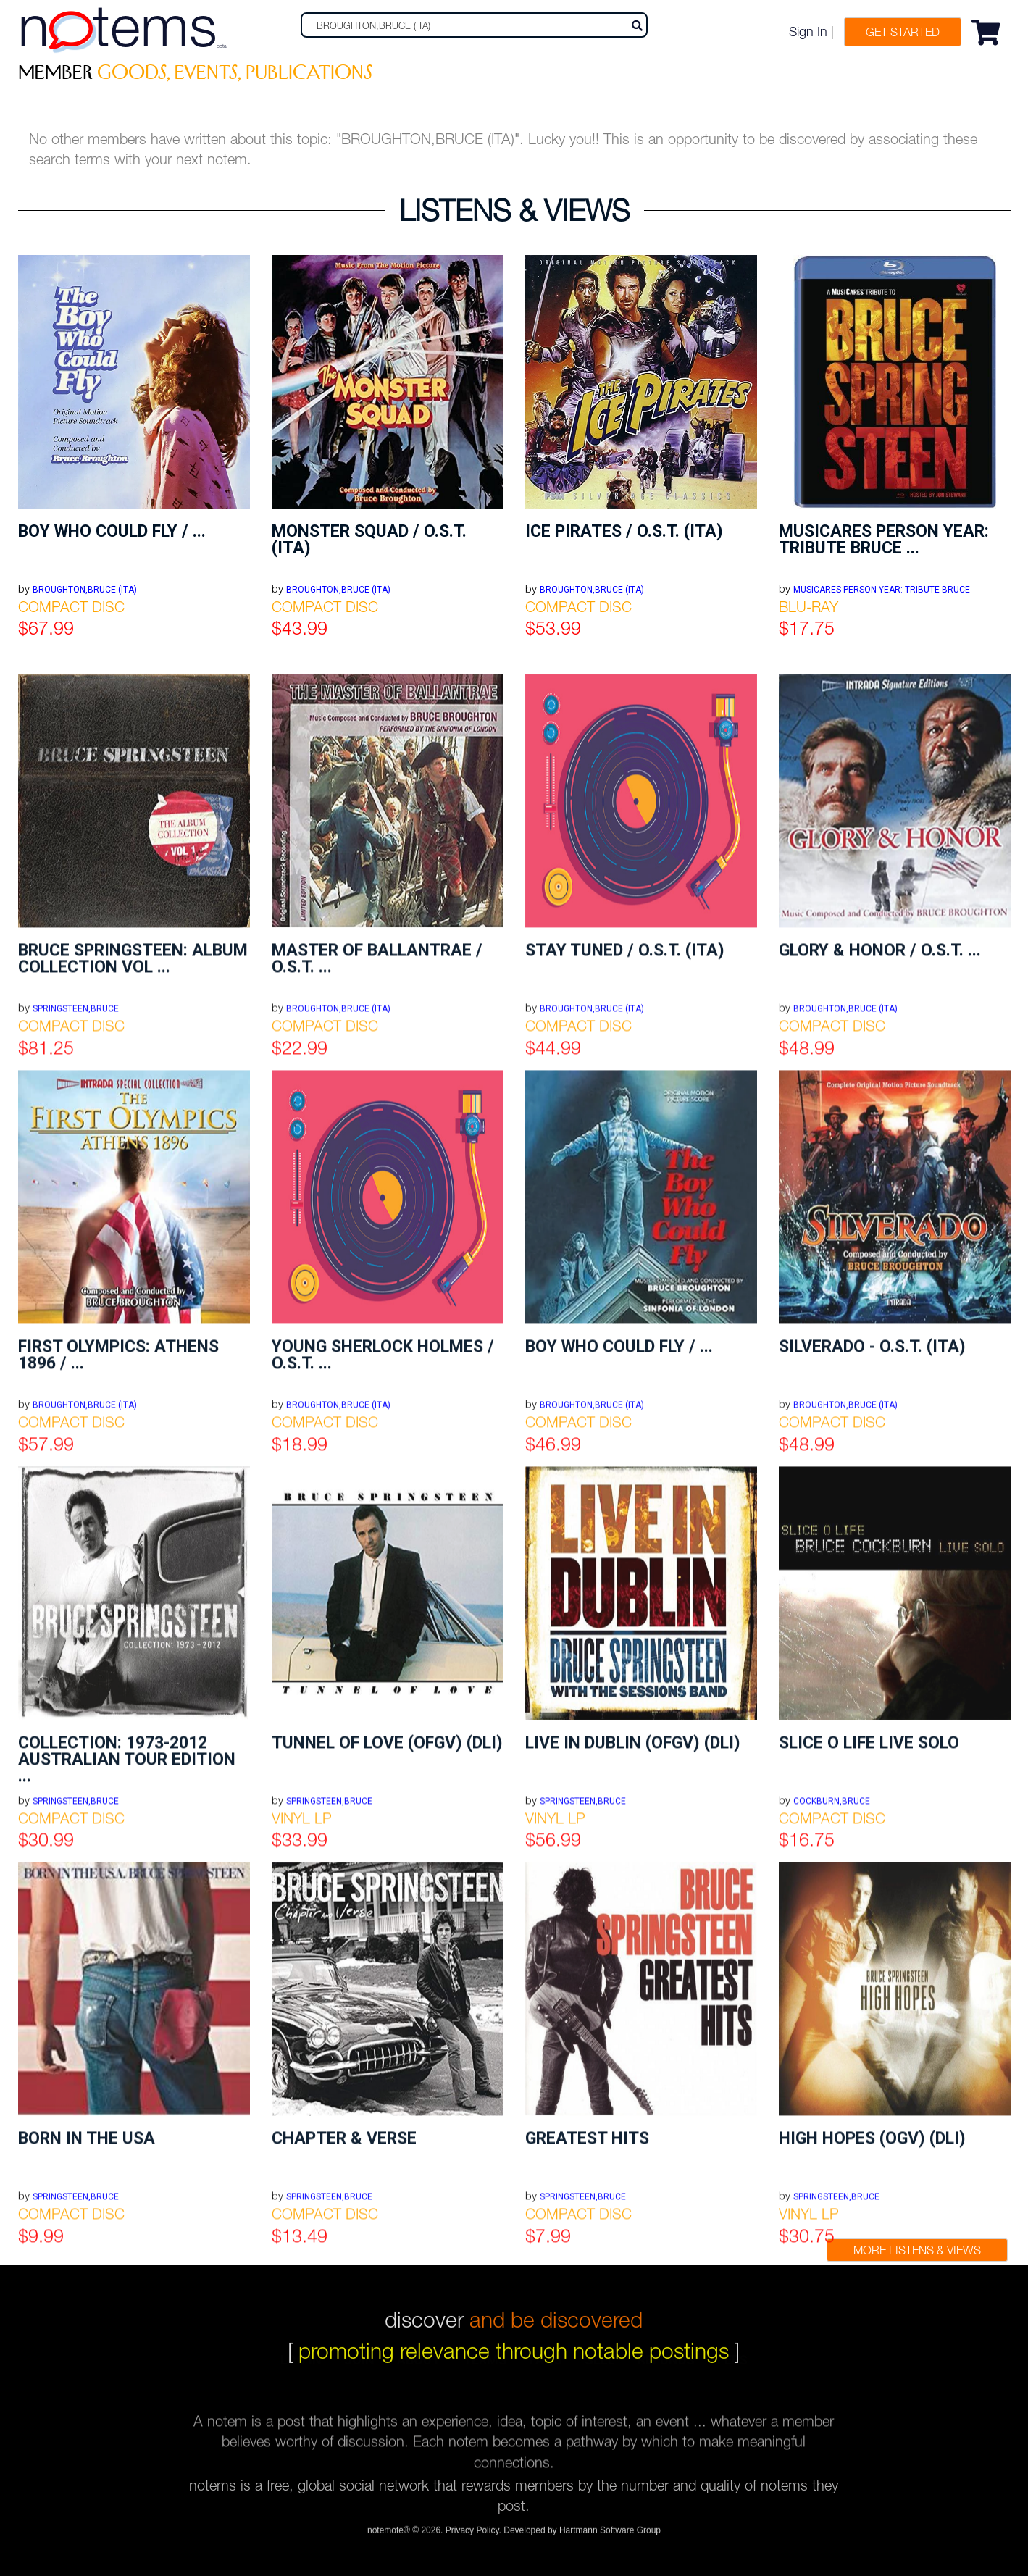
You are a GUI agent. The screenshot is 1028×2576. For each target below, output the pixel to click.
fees (732, 2372)
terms (485, 2372)
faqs (546, 2372)
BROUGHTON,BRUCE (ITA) (85, 590)
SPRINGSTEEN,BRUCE (76, 2341)
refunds (666, 2372)
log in (301, 2372)
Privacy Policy (472, 2536)
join (359, 2372)
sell (600, 2372)
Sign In (808, 31)
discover (514, 2304)
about (418, 2372)
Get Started (903, 31)
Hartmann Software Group (610, 2536)
